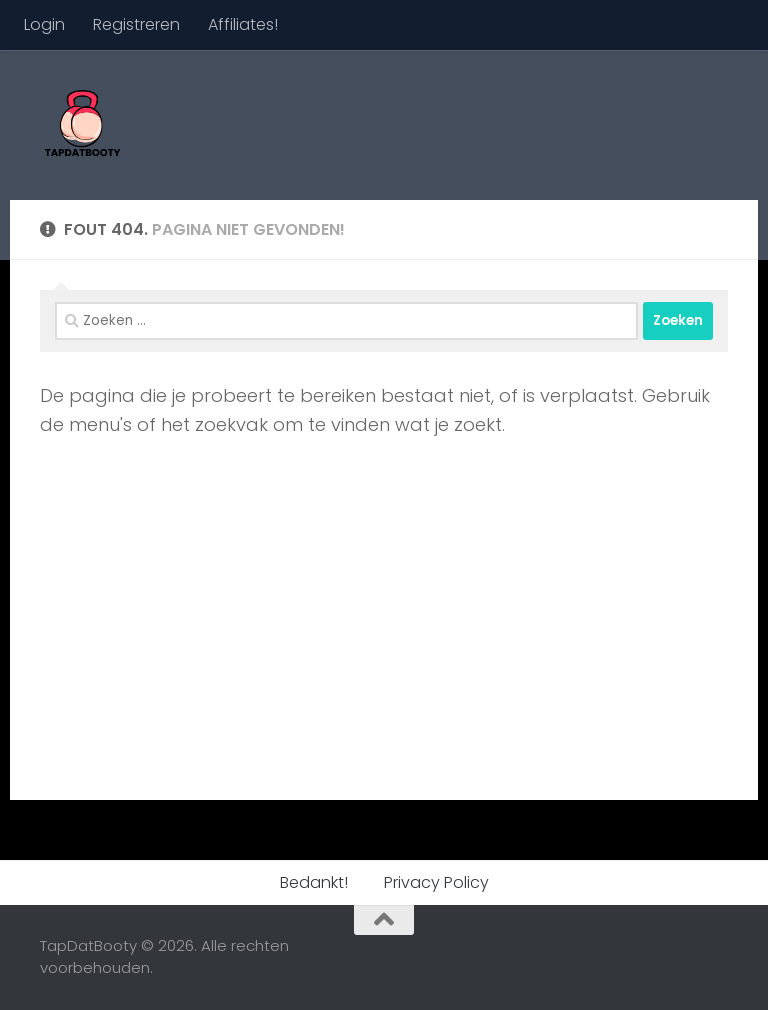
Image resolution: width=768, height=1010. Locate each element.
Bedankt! (314, 882)
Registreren (136, 24)
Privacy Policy (436, 882)
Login (44, 24)
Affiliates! (243, 24)
